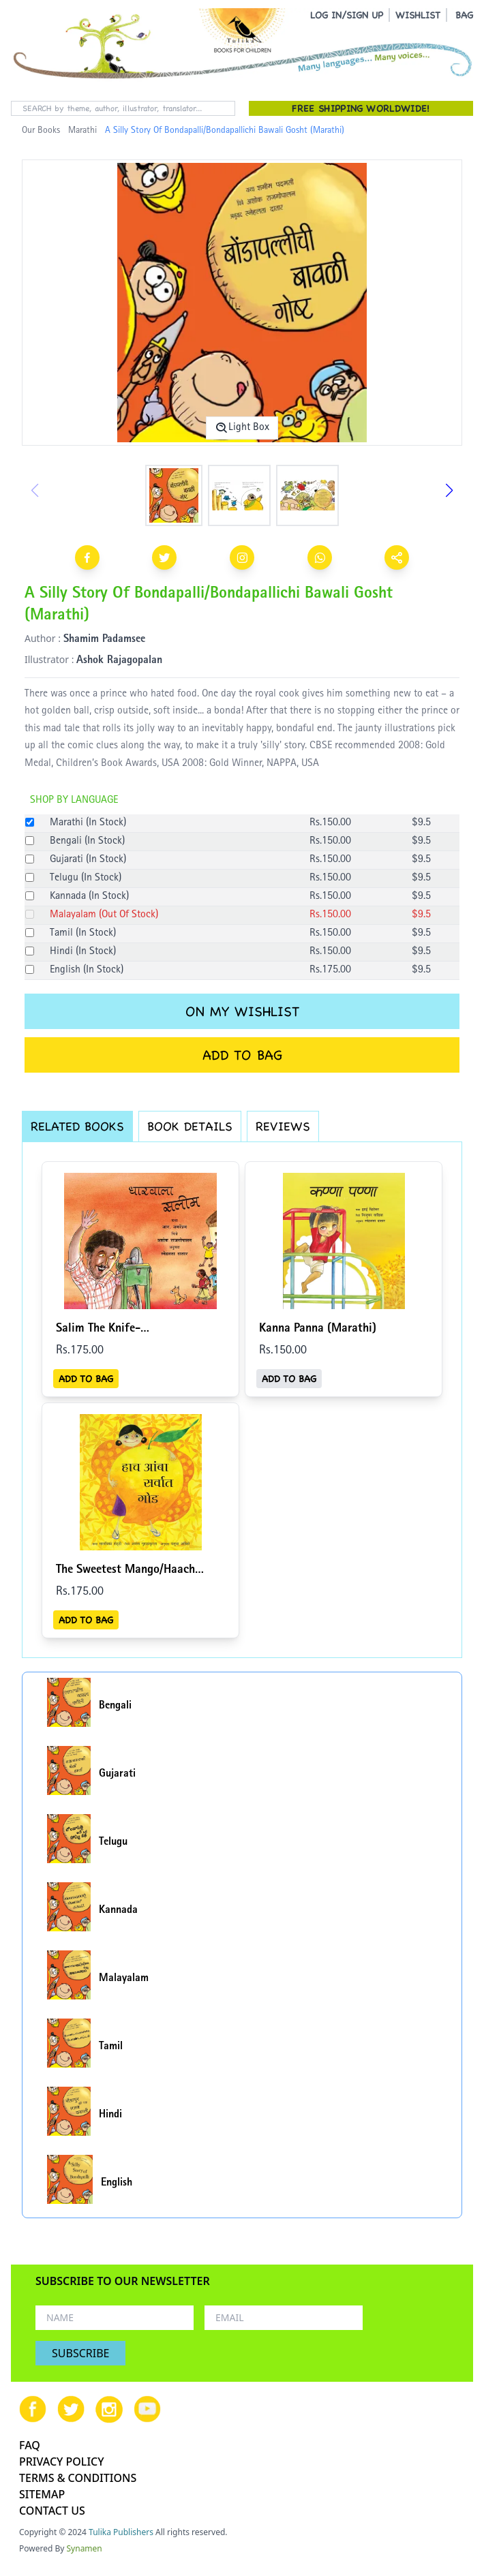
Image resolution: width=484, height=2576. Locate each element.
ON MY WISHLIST (242, 1011)
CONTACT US (52, 2510)
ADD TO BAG (242, 1055)
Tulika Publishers (121, 2532)
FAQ (29, 2445)
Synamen (84, 2548)
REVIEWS (283, 1126)
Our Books (41, 131)
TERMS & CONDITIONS (77, 2477)
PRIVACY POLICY (61, 2461)
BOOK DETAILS (189, 1126)
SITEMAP (42, 2494)
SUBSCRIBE (80, 2353)
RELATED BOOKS (77, 1126)
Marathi (82, 131)
